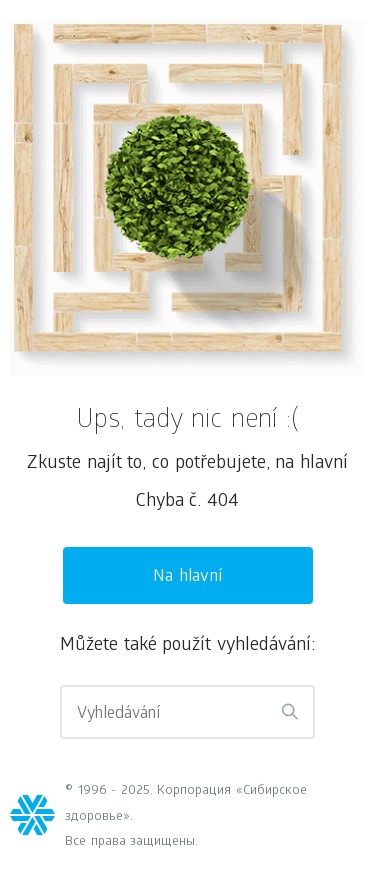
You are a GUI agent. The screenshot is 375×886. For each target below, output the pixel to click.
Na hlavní (187, 577)
